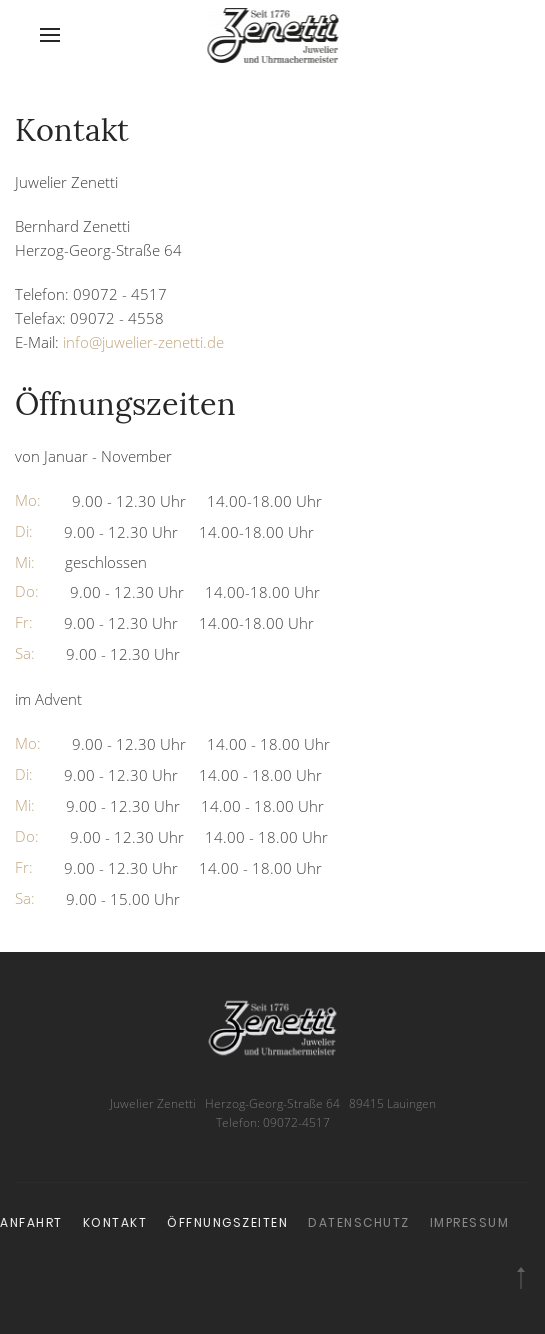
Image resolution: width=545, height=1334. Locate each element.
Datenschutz (278, 1222)
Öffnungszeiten (147, 1222)
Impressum (389, 1222)
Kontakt (34, 1222)
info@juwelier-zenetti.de (143, 342)
